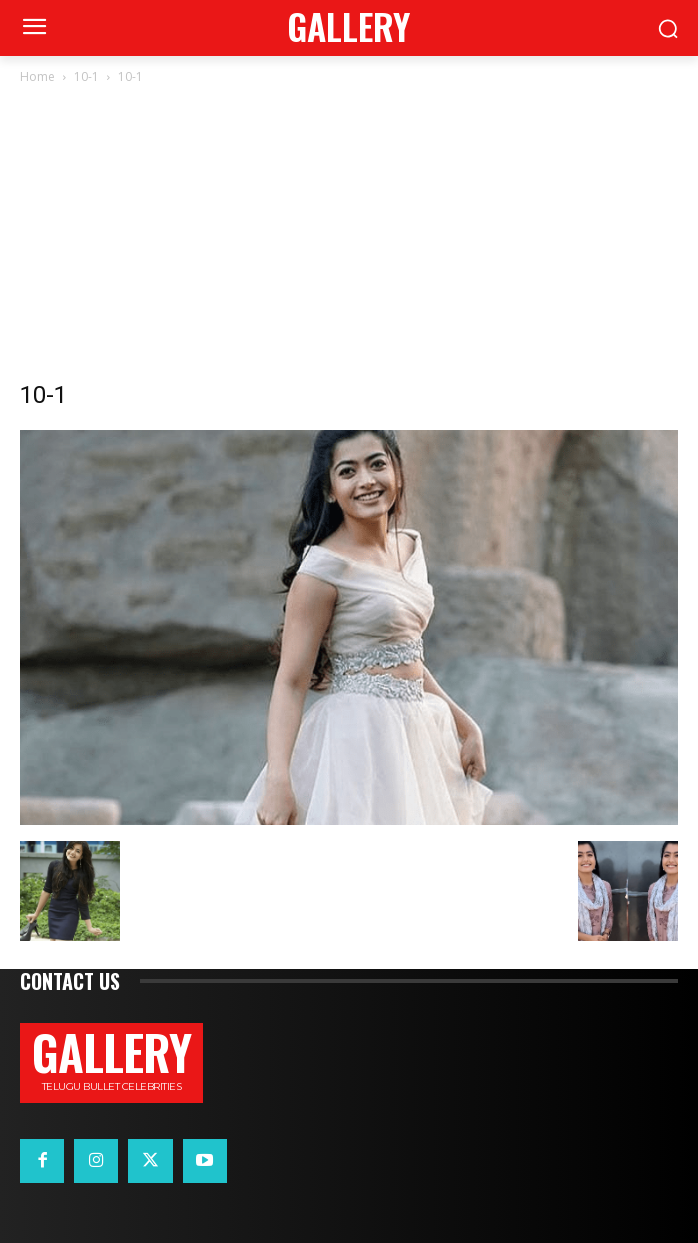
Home (37, 76)
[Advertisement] (349, 238)
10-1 (86, 76)
